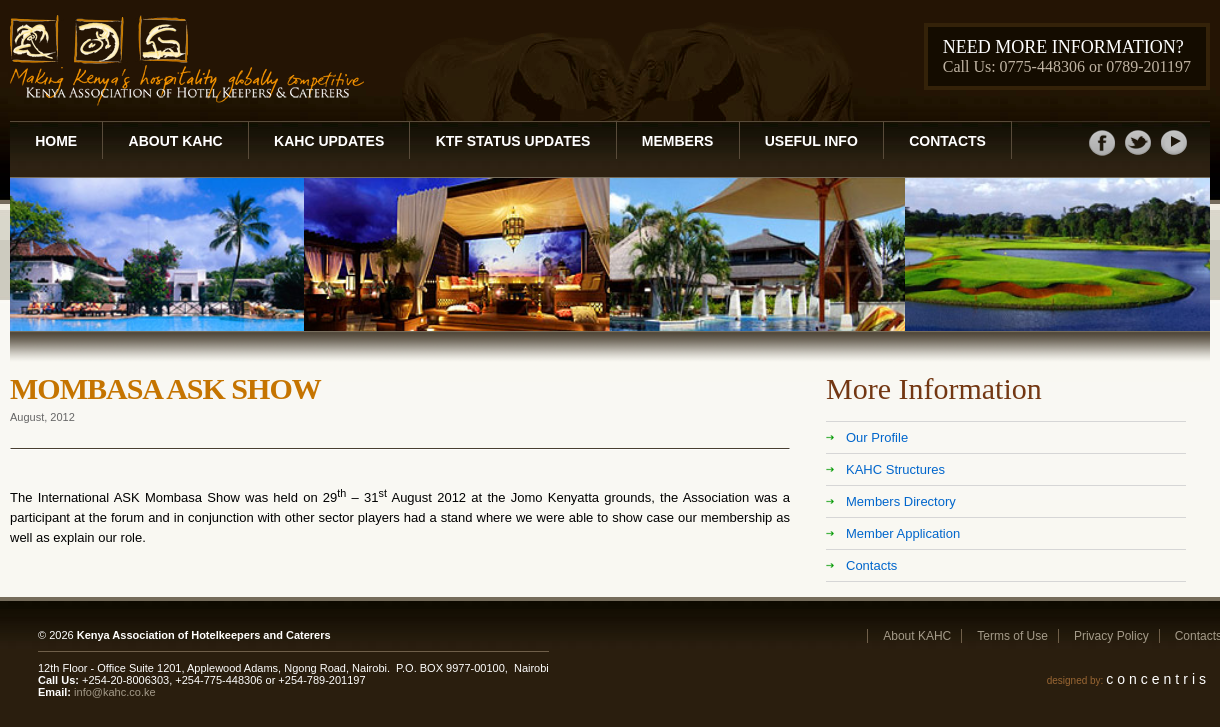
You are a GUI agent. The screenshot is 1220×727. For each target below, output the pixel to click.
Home (56, 141)
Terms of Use (1012, 636)
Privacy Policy (1111, 636)
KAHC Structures (895, 469)
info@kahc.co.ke (115, 692)
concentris (1158, 679)
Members (678, 141)
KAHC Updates (329, 141)
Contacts (947, 141)
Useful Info (811, 141)
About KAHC (176, 141)
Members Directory (901, 501)
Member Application (903, 533)
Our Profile (877, 437)
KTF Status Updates (513, 141)
